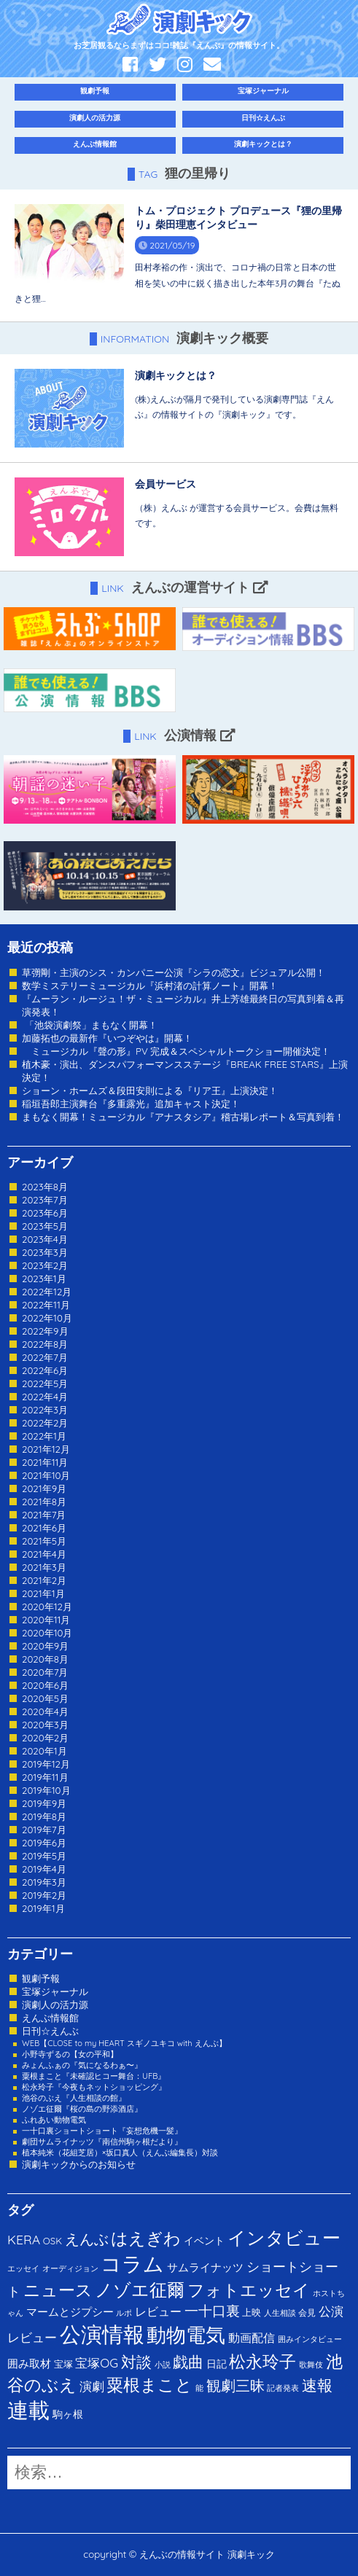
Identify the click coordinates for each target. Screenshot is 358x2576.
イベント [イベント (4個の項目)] (204, 2240)
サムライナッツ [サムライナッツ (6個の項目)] (205, 2267)
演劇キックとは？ (263, 144)
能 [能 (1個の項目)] (199, 2388)
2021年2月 (44, 1580)
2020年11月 (46, 1619)
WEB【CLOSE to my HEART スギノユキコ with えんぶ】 (124, 2043)
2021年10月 (46, 1475)
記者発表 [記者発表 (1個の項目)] (283, 2388)
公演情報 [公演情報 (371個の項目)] (102, 2334)
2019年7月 (44, 1829)
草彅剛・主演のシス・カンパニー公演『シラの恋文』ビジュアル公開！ (173, 972)
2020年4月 (45, 1711)
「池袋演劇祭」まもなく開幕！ (89, 1025)
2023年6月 (45, 1213)
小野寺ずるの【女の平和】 (70, 2054)
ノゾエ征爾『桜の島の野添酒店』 (82, 2109)
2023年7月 (45, 1200)
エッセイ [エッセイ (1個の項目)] (23, 2268)
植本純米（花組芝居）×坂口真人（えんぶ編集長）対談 (120, 2152)
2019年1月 (43, 1908)
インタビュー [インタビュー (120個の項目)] (284, 2237)
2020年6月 (45, 1685)
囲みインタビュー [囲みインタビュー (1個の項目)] (310, 2339)
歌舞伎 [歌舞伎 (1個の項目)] (311, 2365)
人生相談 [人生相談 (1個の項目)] (280, 2313)
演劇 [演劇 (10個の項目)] (91, 2386)
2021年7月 (44, 1515)
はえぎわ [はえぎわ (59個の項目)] (146, 2238)
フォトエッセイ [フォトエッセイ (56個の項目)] (248, 2289)
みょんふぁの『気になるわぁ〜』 (82, 2065)
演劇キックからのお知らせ (79, 2164)
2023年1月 (44, 1278)
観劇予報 (94, 90)
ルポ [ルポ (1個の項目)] (124, 2313)
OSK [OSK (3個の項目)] (52, 2241)
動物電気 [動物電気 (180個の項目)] (186, 2334)
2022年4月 (45, 1396)
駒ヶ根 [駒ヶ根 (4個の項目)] (67, 2414)
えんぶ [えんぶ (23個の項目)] (87, 2239)
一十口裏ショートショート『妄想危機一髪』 (102, 2131)
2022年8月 (45, 1344)
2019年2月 (44, 1895)
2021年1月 (43, 1593)
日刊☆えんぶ (263, 117)
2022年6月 (45, 1370)
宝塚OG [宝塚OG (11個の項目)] (96, 2362)
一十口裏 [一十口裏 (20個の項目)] (212, 2310)
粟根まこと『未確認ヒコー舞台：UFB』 (94, 2076)
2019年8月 (44, 1816)
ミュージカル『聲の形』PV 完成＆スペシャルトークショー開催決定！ (176, 1051)
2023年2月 (45, 1265)
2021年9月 (44, 1488)
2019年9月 (44, 1803)
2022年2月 (45, 1423)
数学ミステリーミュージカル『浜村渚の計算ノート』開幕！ (150, 985)
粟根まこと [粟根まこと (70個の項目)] (149, 2384)
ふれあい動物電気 (54, 2120)
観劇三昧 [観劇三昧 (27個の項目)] (235, 2385)
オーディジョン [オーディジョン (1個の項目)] (70, 2268)
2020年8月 (45, 1659)
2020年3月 (45, 1724)
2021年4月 (44, 1554)
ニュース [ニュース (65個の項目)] (58, 2289)
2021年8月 (44, 1501)
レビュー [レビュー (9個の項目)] (158, 2311)
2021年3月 (44, 1567)
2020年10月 (47, 1633)
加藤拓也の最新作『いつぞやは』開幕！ (107, 1038)
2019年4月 (44, 1869)
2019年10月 (46, 1790)
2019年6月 (44, 1843)
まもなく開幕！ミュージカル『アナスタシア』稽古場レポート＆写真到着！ (183, 1117)
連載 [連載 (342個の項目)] (28, 2410)
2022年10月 (47, 1318)
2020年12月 (47, 1606)
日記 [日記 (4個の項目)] (216, 2363)
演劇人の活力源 (94, 117)
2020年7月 (45, 1672)
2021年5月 (44, 1541)
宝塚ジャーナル (263, 90)
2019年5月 (44, 1856)
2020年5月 (45, 1698)
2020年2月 (45, 1738)
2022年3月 (45, 1410)
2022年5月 (45, 1383)
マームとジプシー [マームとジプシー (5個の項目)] (70, 2312)
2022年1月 (44, 1436)
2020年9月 (45, 1646)
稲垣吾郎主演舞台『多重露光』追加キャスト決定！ (131, 1103)
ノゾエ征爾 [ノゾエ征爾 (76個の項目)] (139, 2289)
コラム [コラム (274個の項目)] (132, 2263)
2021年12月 (46, 1449)
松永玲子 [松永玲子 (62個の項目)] (262, 2361)
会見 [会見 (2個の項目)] (307, 2312)
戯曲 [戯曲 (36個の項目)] (188, 2361)
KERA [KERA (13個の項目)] (23, 2239)
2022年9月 (45, 1331)
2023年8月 (45, 1187)
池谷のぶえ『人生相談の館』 (74, 2098)
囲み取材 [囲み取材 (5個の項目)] (29, 2363)
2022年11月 (46, 1305)
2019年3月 (44, 1882)
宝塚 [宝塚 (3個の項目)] (63, 2364)
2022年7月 (45, 1357)
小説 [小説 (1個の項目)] (163, 2365)
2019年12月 (46, 1764)
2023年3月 (45, 1252)
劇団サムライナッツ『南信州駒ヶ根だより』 (102, 2141)
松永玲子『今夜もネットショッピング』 (94, 2087)
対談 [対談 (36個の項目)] (136, 2361)
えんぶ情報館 (95, 144)
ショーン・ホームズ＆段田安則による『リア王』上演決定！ (150, 1090)
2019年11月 (45, 1777)
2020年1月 (44, 1751)
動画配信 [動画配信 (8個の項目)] (251, 2337)
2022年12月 (46, 1291)
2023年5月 (45, 1226)
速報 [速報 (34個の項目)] (317, 2385)
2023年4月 (45, 1239)
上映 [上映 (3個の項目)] (251, 2312)
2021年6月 (44, 1528)
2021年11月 (45, 1462)
